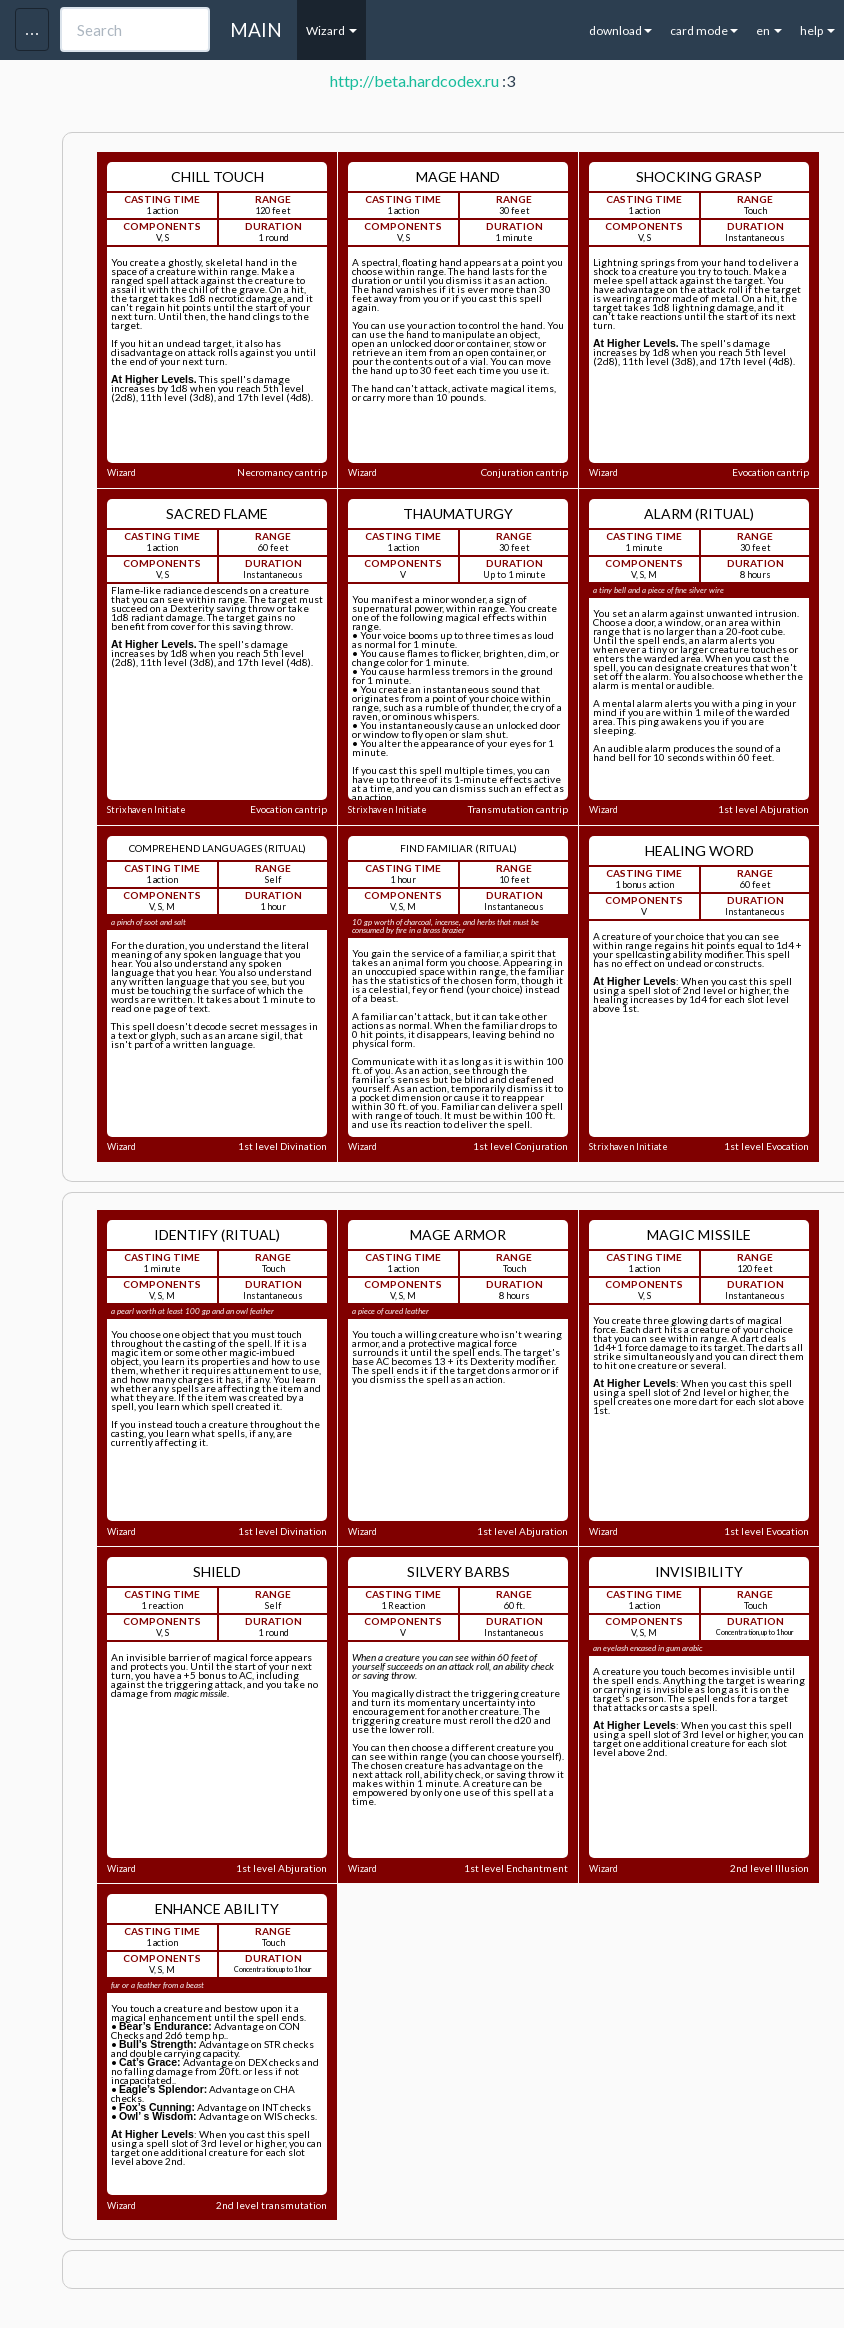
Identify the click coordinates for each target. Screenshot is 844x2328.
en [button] (769, 30)
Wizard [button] (331, 30)
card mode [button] (704, 30)
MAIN (256, 29)
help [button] (817, 30)
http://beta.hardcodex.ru (414, 80)
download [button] (620, 30)
